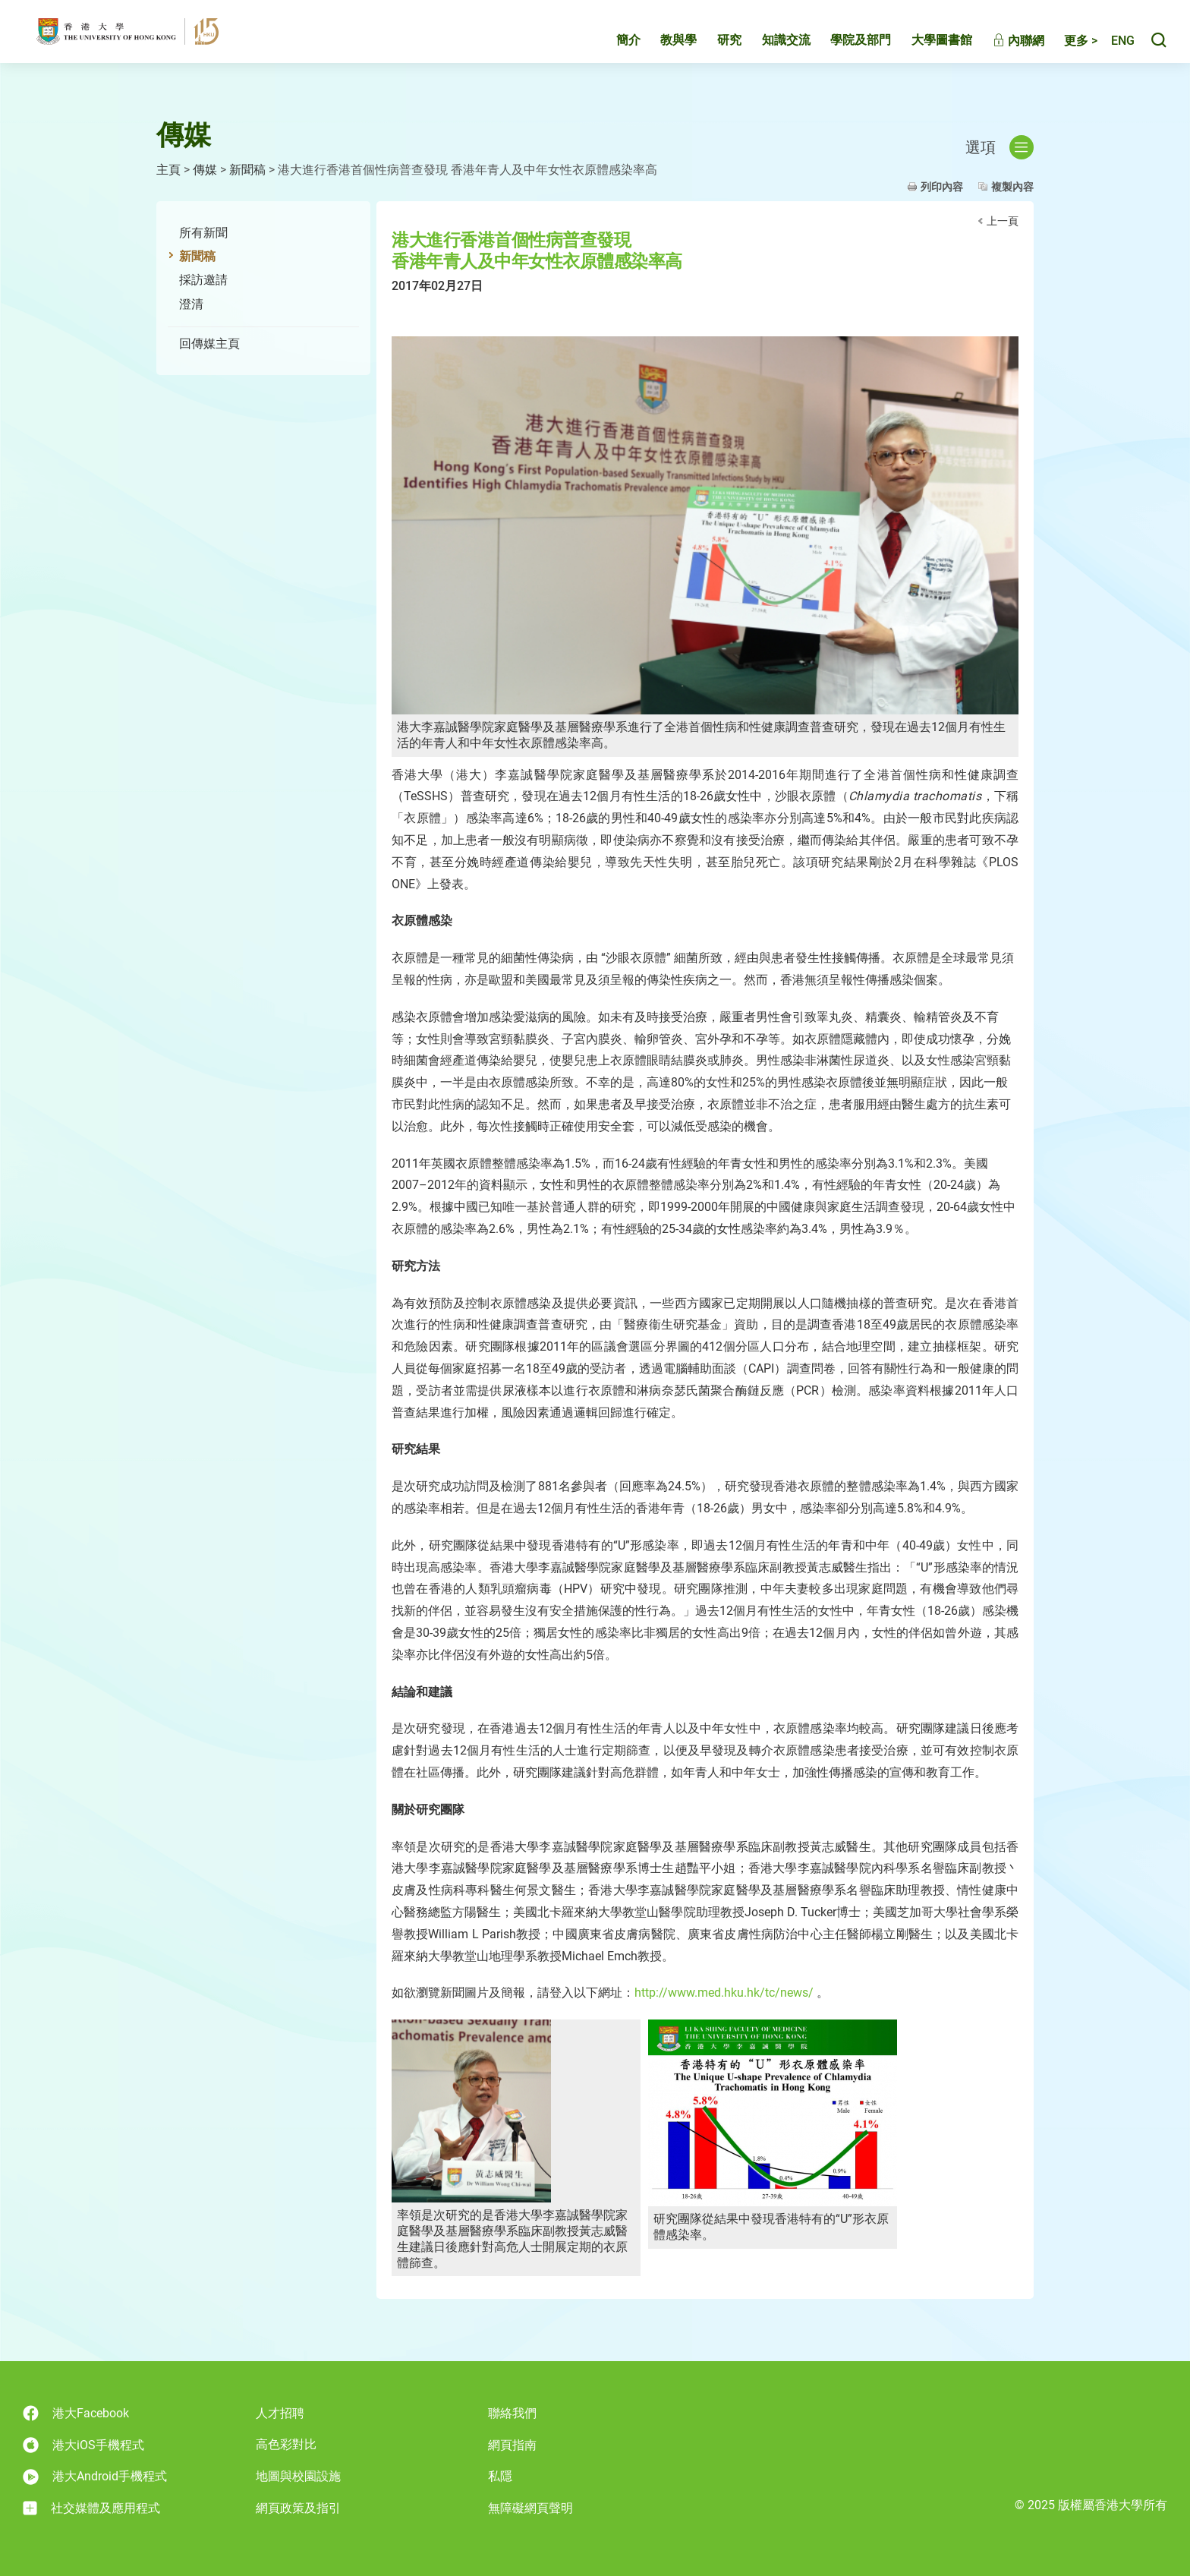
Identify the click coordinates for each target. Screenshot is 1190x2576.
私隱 (500, 2476)
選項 (999, 147)
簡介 (612, 50)
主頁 (168, 169)
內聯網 (1002, 51)
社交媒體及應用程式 (91, 2508)
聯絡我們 (512, 2413)
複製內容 (1012, 187)
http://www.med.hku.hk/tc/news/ (724, 1992)
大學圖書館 (926, 50)
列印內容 (942, 187)
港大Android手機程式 (95, 2477)
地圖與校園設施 (298, 2476)
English (1115, 51)
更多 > (1064, 51)
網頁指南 (512, 2445)
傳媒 (205, 169)
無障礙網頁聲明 (530, 2508)
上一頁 (1002, 221)
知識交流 (770, 50)
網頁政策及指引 (298, 2508)
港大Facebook (76, 2413)
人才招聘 (280, 2413)
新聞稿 (247, 169)
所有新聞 (203, 232)
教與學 (662, 50)
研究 (713, 50)
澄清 (191, 304)
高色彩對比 (286, 2444)
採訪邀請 (203, 280)
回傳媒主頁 (209, 343)
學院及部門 (844, 50)
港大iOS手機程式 (83, 2445)
